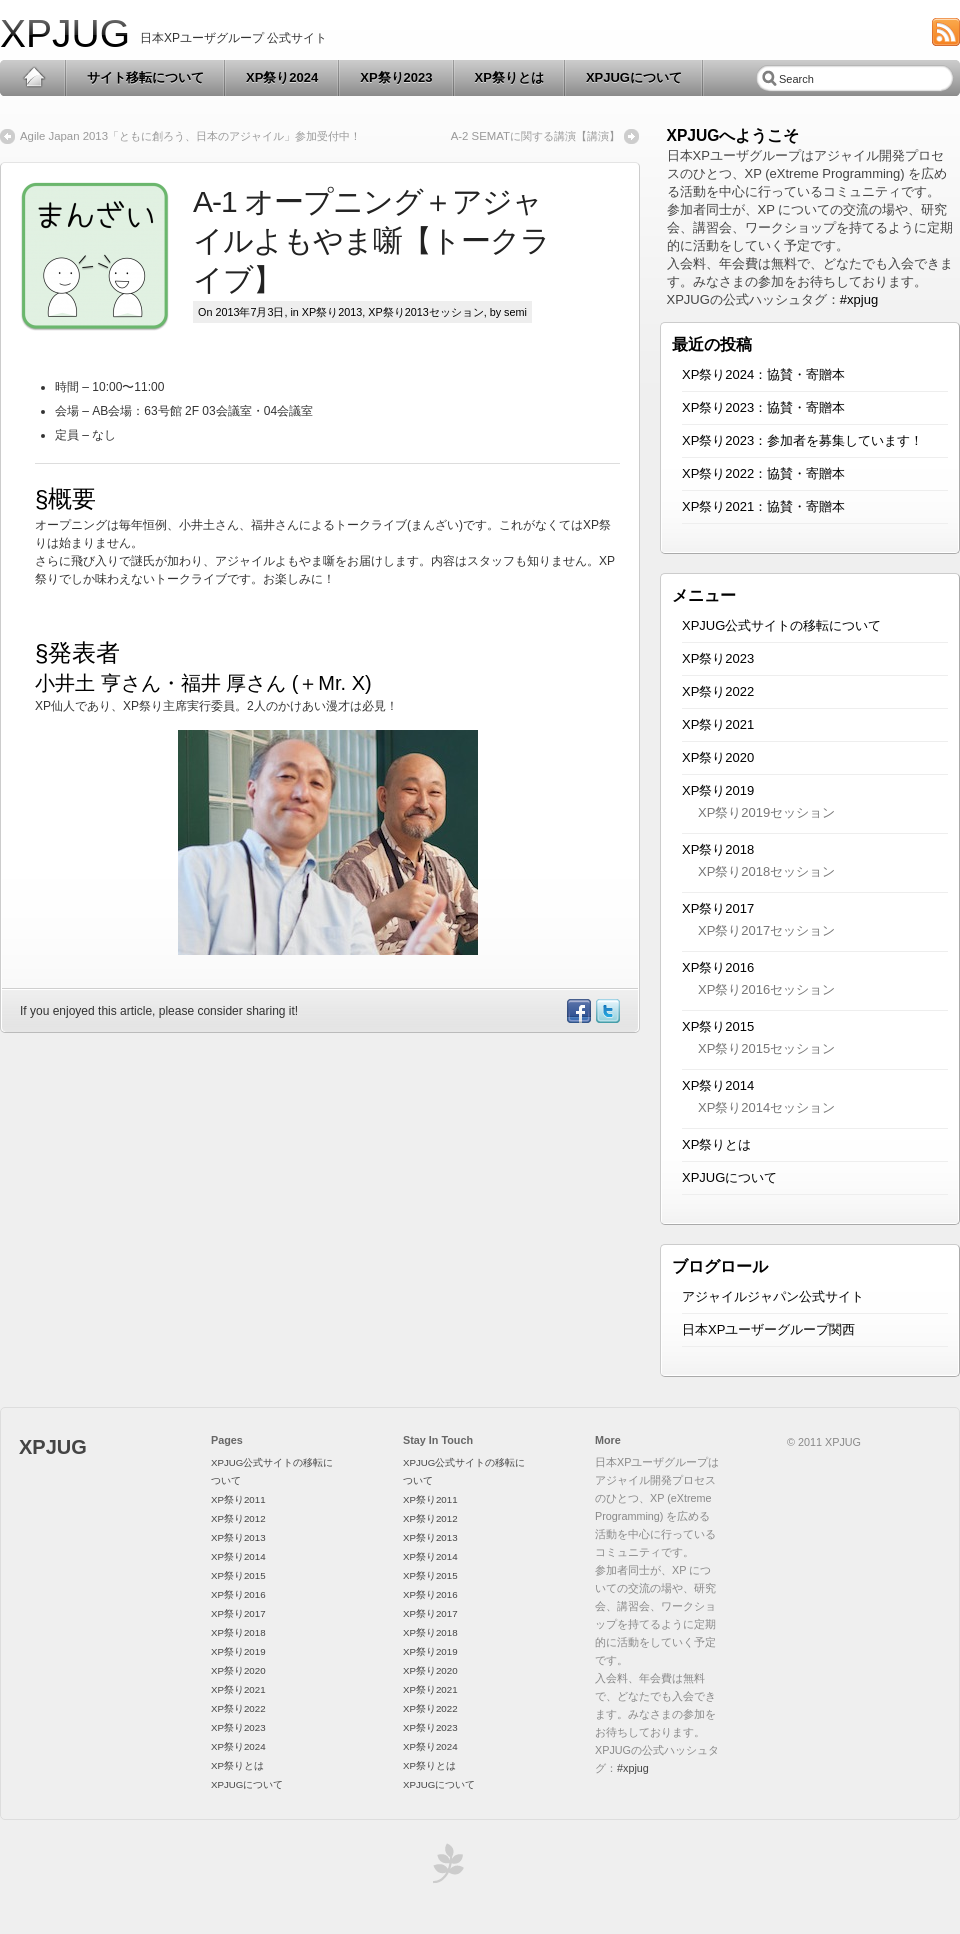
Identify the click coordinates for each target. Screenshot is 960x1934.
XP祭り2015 (718, 1026)
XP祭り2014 (718, 1085)
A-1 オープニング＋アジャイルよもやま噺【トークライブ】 (371, 240)
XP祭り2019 (718, 790)
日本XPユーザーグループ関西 (768, 1329)
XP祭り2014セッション (766, 1107)
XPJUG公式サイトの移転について (781, 625)
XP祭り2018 (718, 849)
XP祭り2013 (332, 312)
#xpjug (859, 299)
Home (33, 78)
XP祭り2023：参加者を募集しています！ (802, 440)
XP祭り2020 (718, 757)
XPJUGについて (634, 77)
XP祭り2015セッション (766, 1048)
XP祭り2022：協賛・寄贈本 (763, 473)
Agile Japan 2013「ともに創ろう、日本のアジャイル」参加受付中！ (190, 136)
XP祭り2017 (718, 908)
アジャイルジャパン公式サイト (773, 1296)
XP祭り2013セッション (425, 312)
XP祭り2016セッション (766, 989)
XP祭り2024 (282, 77)
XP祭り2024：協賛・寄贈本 (763, 374)
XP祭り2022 (718, 691)
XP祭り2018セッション (766, 871)
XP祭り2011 (238, 1499)
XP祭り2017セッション (766, 930)
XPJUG (65, 33)
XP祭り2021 (718, 724)
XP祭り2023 (396, 77)
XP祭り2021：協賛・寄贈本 (763, 506)
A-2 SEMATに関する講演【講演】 (535, 136)
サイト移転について (145, 77)
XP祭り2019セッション (766, 812)
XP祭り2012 (238, 1518)
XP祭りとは (509, 77)
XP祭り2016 (718, 967)
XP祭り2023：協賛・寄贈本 (763, 407)
